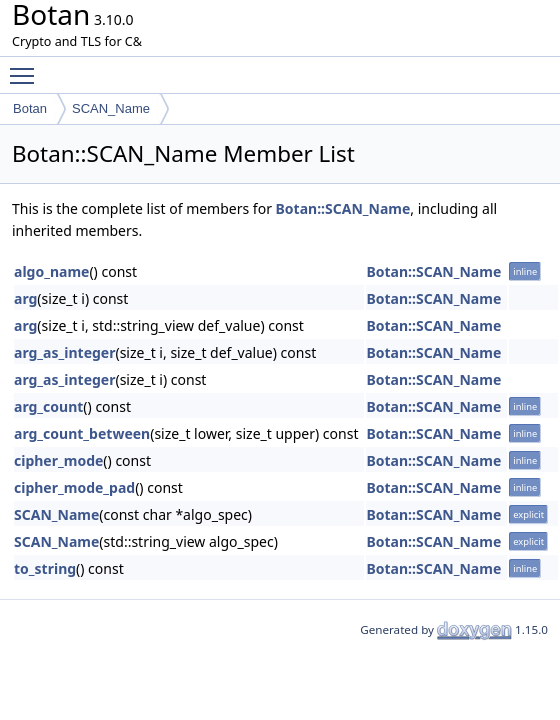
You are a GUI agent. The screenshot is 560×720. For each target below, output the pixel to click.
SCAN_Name (111, 108)
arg (25, 298)
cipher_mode (58, 460)
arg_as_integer (64, 352)
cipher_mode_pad (74, 487)
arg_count (48, 406)
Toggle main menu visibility (27, 67)
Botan (30, 108)
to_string (45, 568)
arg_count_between (82, 433)
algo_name (51, 271)
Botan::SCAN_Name (343, 208)
